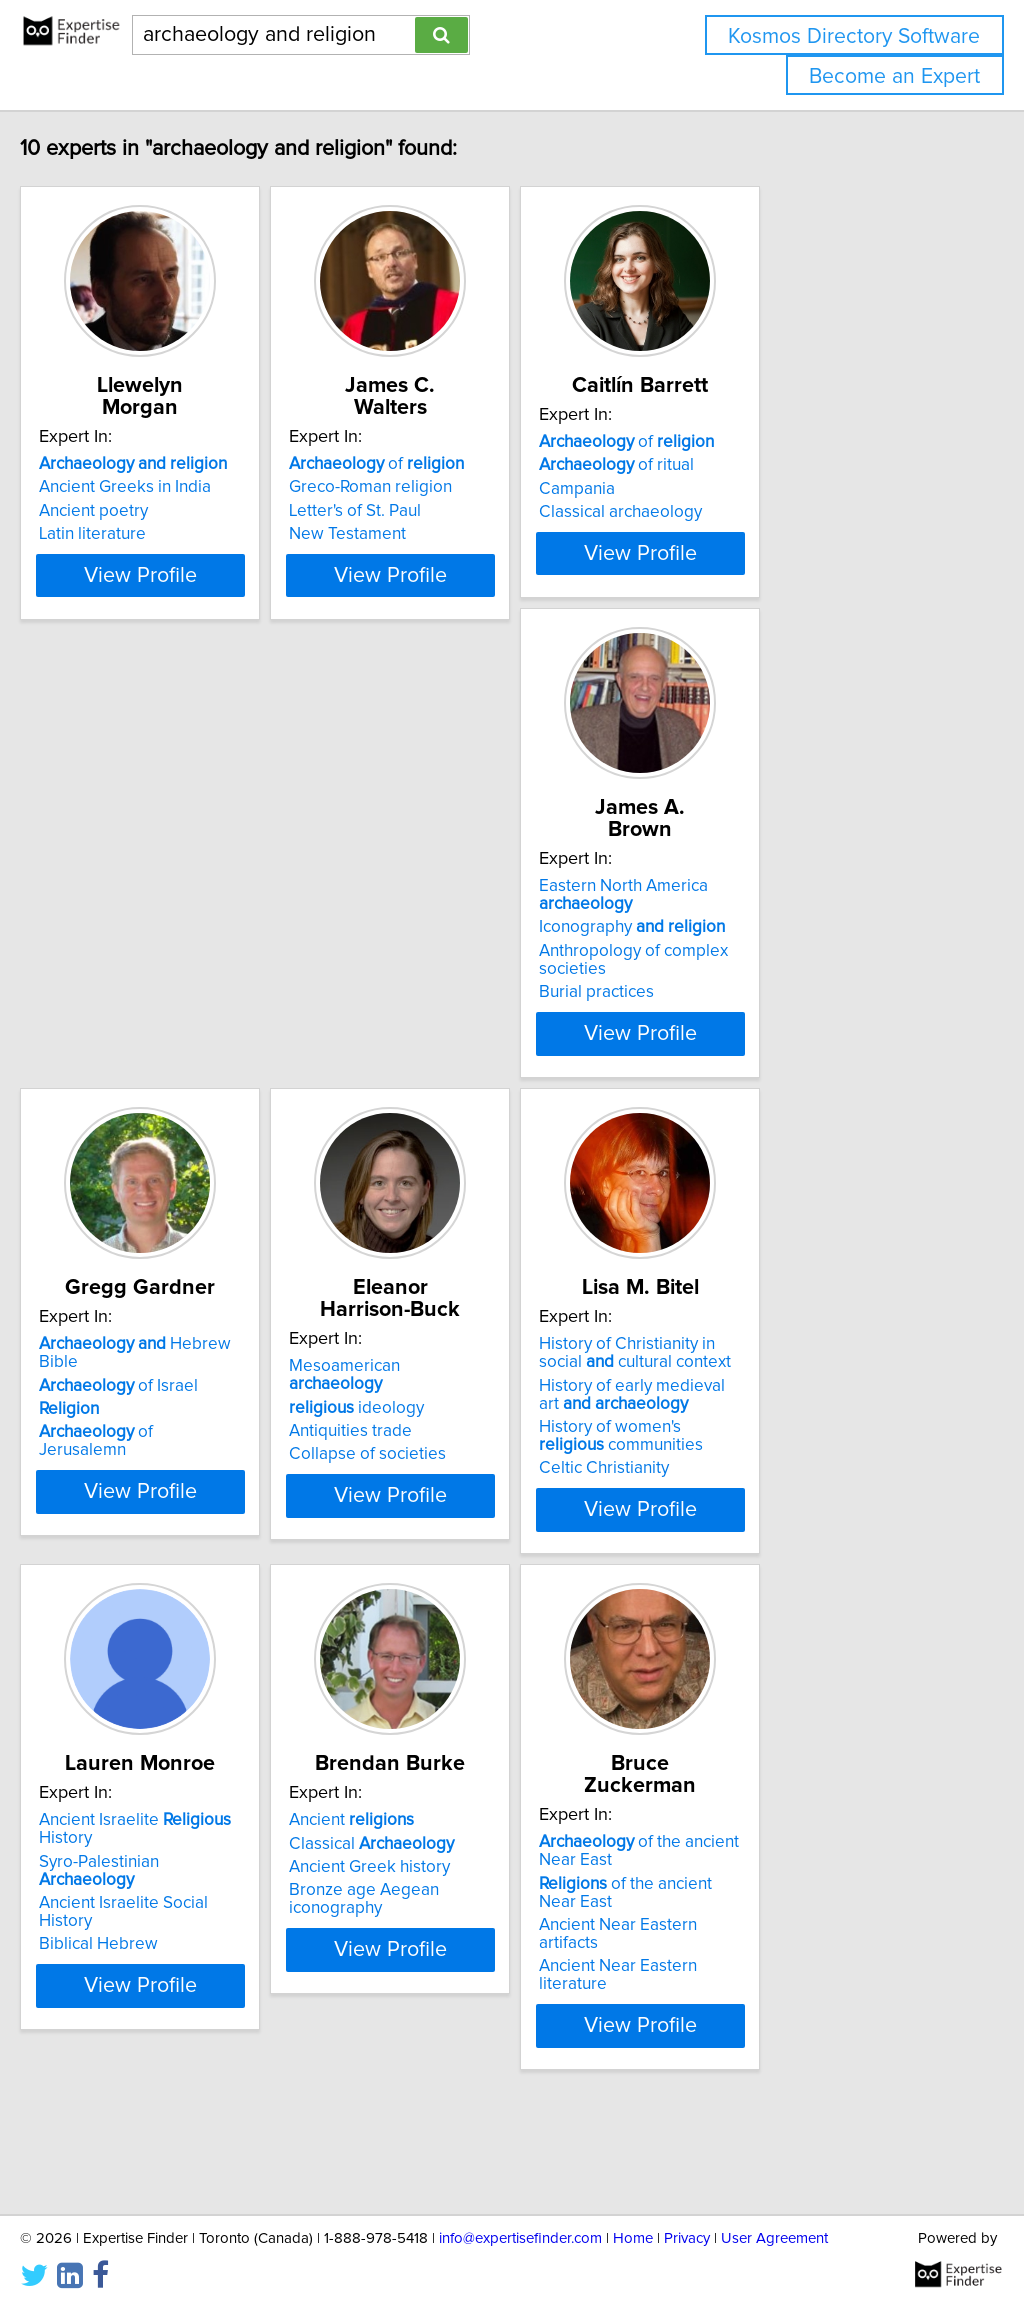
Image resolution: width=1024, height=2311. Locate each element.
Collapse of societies (759, 1032)
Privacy (687, 2238)
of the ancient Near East (206, 1999)
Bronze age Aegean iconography (804, 1530)
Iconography (174, 1003)
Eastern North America (165, 971)
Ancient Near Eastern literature (196, 2046)
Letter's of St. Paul (447, 511)
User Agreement (774, 2238)
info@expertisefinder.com (520, 2238)
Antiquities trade (742, 1009)
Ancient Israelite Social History (494, 1507)
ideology (748, 985)
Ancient (743, 1460)
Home (633, 2238)
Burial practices (138, 1068)
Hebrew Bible (498, 962)
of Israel (460, 985)
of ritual (758, 487)
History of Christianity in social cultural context (192, 1469)
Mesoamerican (785, 962)
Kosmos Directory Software (854, 36)
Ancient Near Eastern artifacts (191, 2023)
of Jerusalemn (483, 1032)
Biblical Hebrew (440, 1530)
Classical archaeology (762, 534)
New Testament (439, 534)
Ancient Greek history (761, 1507)
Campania (719, 511)
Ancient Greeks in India (167, 487)
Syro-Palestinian (490, 1483)
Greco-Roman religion (462, 487)
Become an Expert (894, 76)
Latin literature (134, 534)
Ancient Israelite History (505, 1460)
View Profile (207, 629)
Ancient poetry (135, 511)
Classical (763, 1483)
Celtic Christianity (146, 1584)
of (468, 464)
